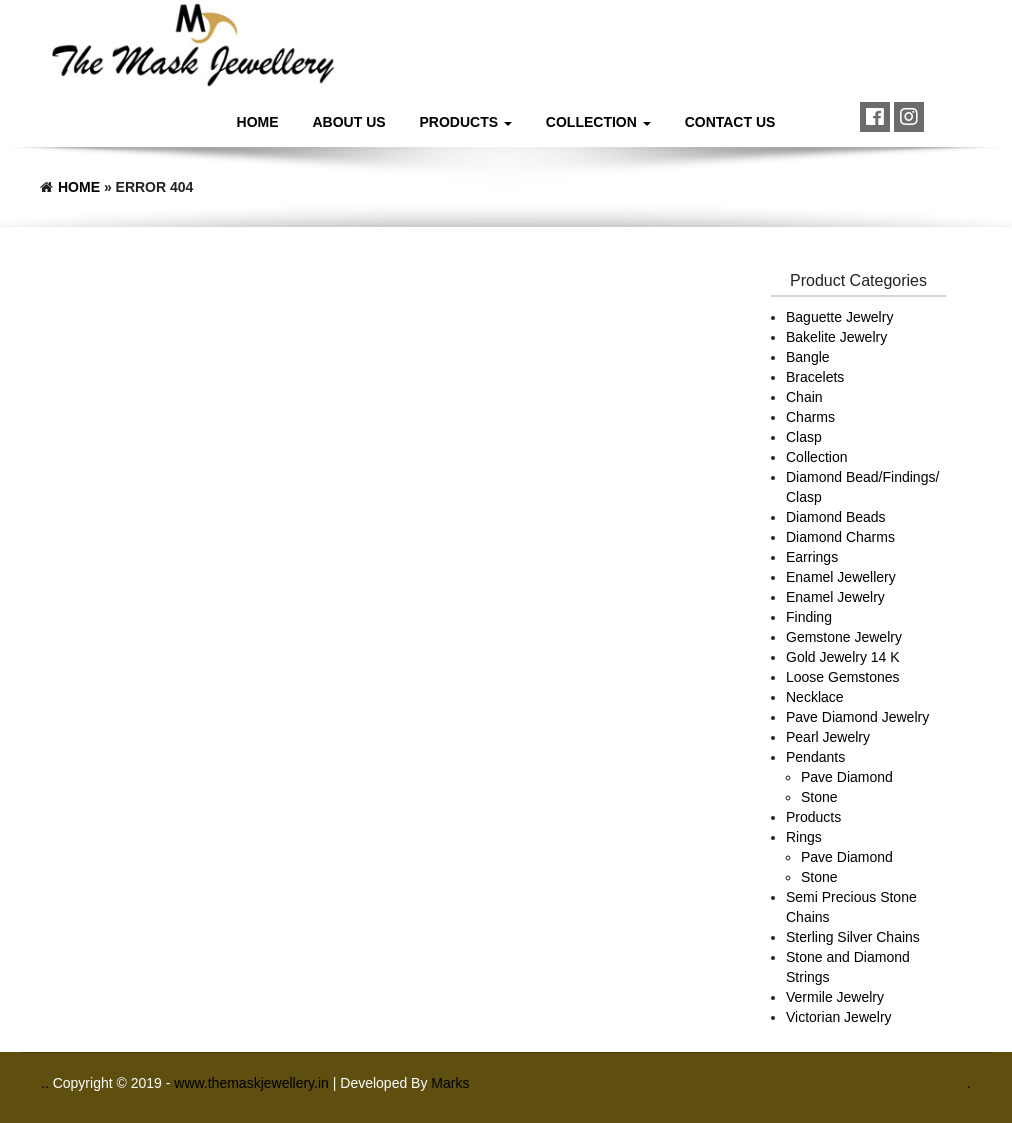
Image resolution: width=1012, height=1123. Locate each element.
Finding (809, 617)
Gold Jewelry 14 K (843, 657)
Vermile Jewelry (835, 997)
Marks (450, 1083)
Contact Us (730, 122)
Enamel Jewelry (835, 597)
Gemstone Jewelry (844, 637)
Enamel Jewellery (841, 577)
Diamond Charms (840, 537)
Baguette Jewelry (839, 317)
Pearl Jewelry (828, 737)
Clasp (804, 437)
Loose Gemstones (843, 677)
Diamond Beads (836, 517)
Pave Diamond (847, 777)
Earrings (812, 557)
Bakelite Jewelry (836, 337)
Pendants (815, 757)
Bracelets (815, 377)
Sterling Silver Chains (853, 937)
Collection (598, 122)
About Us (349, 122)
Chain (804, 397)
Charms (810, 417)
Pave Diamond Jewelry (857, 717)
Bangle (808, 357)
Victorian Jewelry (839, 1017)
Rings (804, 837)
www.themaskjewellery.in (253, 1083)
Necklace (815, 697)
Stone (819, 797)
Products (466, 122)
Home (258, 122)
